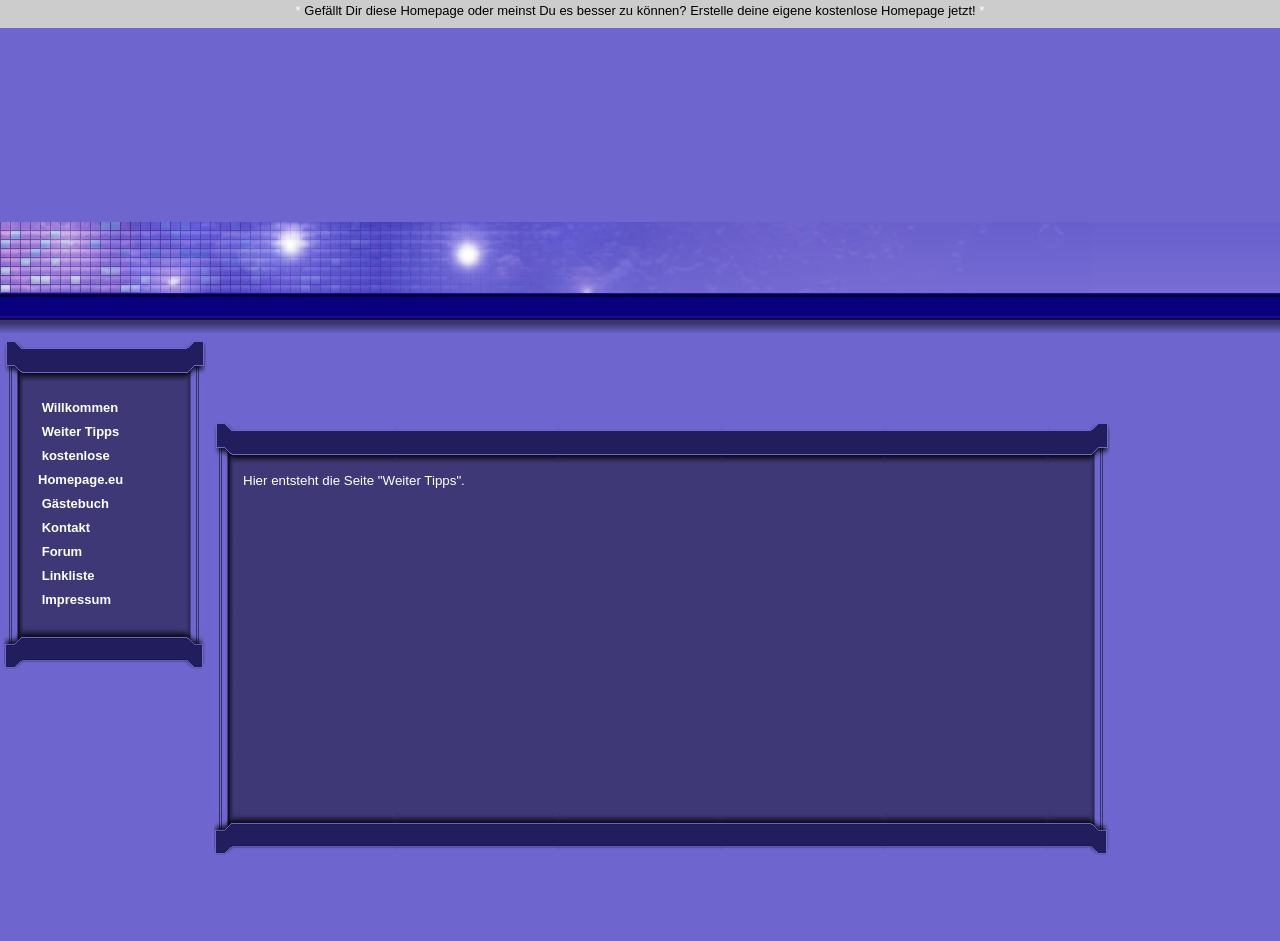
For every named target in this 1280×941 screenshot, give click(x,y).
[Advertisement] (640, 73)
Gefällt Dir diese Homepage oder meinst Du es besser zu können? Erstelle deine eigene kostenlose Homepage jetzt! (639, 10)
